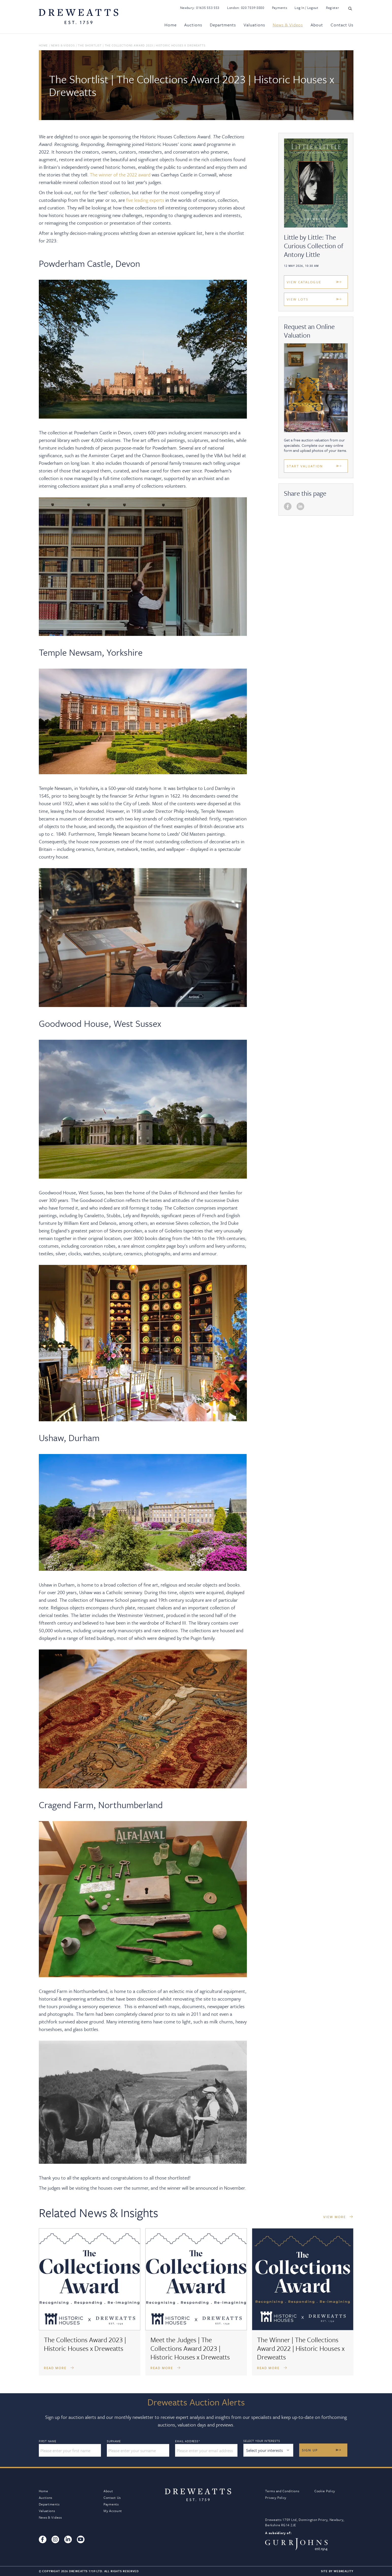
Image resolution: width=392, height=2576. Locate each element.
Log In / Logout (306, 7)
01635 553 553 (207, 7)
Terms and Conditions (282, 2491)
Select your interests (261, 2441)
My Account (113, 2510)
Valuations (254, 25)
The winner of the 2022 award (120, 174)
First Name (47, 2441)
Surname (114, 2441)
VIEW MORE (338, 2216)
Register (332, 7)
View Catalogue (304, 282)
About (317, 25)
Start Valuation (305, 466)
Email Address (187, 2441)
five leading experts (145, 199)
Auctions (193, 25)
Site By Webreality (337, 2571)
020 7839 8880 (252, 7)
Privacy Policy (275, 2497)
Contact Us (342, 25)
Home (170, 25)
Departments (223, 25)
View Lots (297, 299)
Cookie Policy (324, 2491)
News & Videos (288, 25)
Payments (279, 7)
